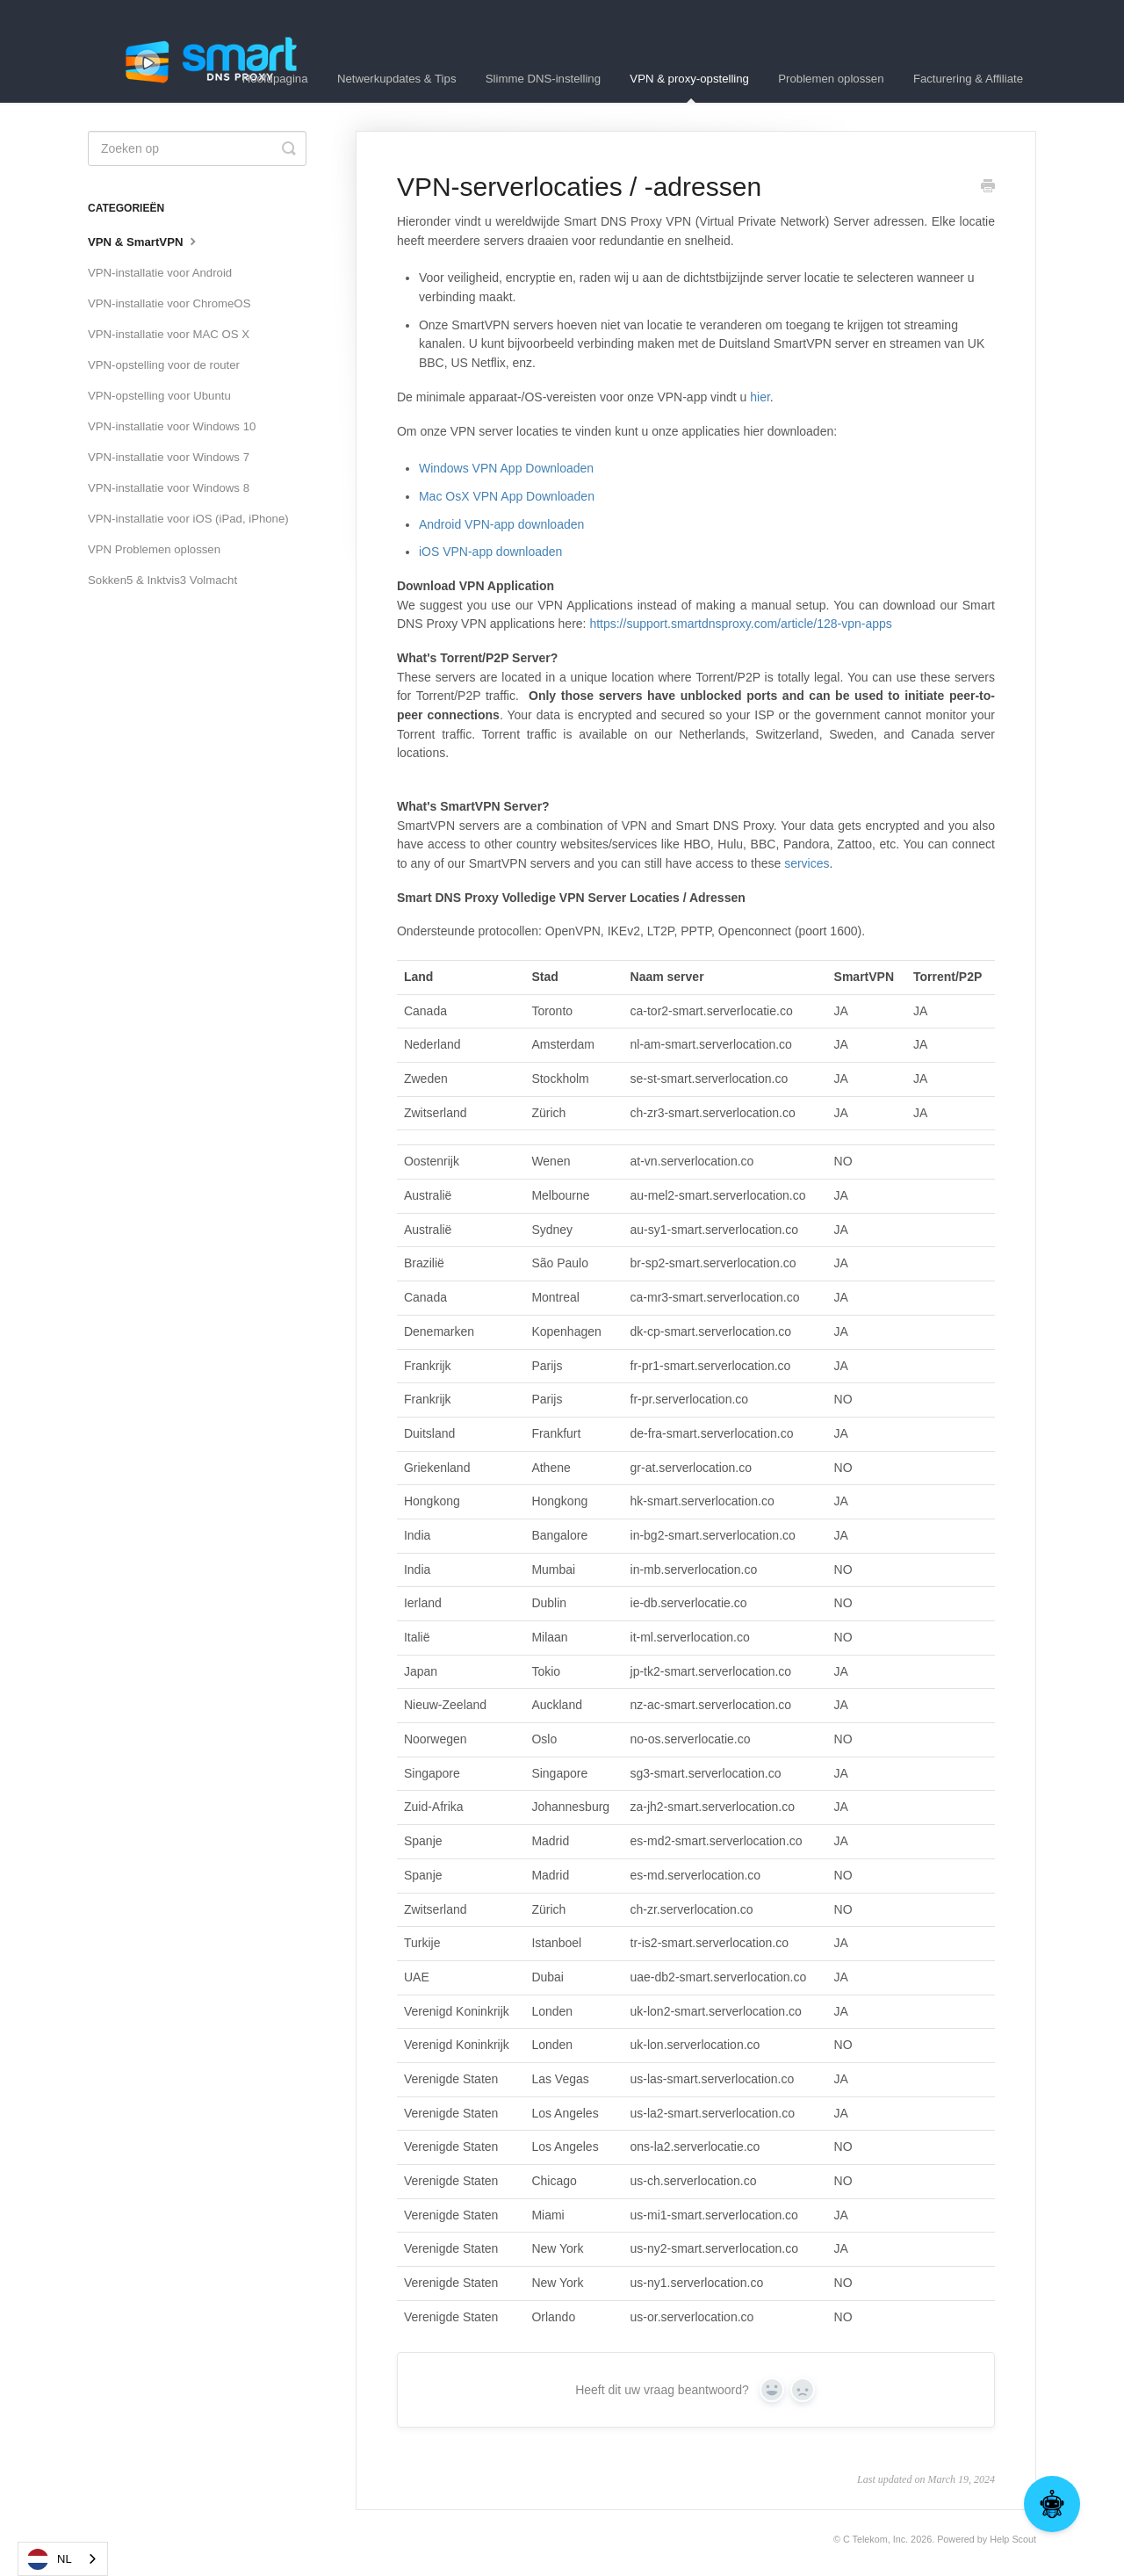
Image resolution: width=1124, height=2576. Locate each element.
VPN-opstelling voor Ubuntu (159, 395)
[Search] (197, 148)
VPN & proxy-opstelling (689, 87)
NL (49, 2559)
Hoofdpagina (275, 78)
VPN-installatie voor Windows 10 (172, 426)
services (806, 863)
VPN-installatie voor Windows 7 (168, 457)
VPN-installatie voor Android (160, 272)
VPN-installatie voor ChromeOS (169, 303)
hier (760, 397)
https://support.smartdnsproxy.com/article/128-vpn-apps (740, 624)
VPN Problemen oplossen (154, 549)
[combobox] (63, 2559)
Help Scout (1013, 2539)
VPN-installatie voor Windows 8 (168, 487)
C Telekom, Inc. (875, 2539)
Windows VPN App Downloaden (506, 468)
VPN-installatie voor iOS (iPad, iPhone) (188, 518)
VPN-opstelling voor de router (164, 365)
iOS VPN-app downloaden (490, 552)
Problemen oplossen (830, 78)
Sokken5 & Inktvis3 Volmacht (162, 580)
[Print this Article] (988, 188)
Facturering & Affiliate (968, 78)
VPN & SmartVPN (144, 241)
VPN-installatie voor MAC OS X (168, 334)
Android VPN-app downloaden (501, 524)
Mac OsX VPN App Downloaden (506, 496)
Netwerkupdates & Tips (397, 78)
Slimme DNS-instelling (543, 78)
